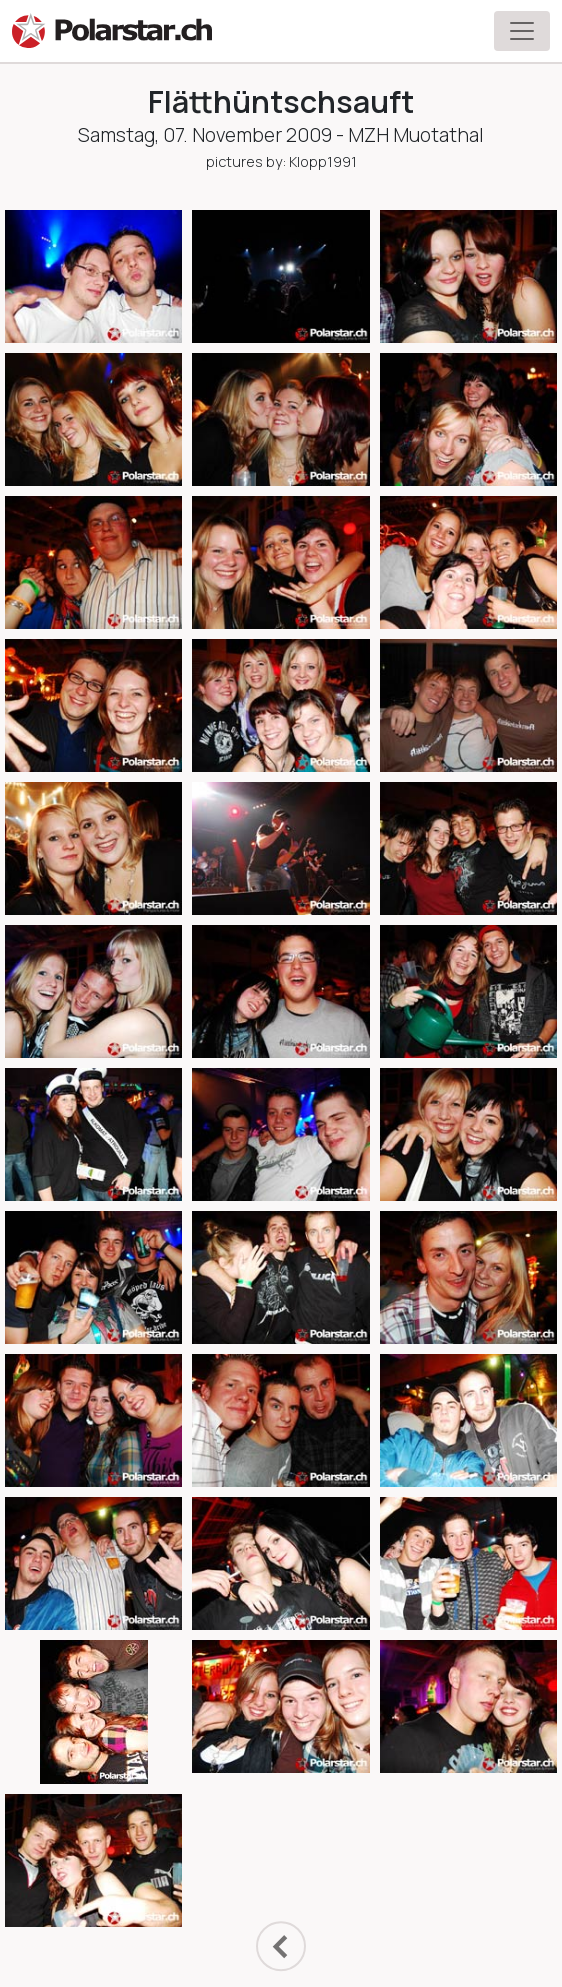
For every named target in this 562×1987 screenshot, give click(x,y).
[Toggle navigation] (522, 31)
